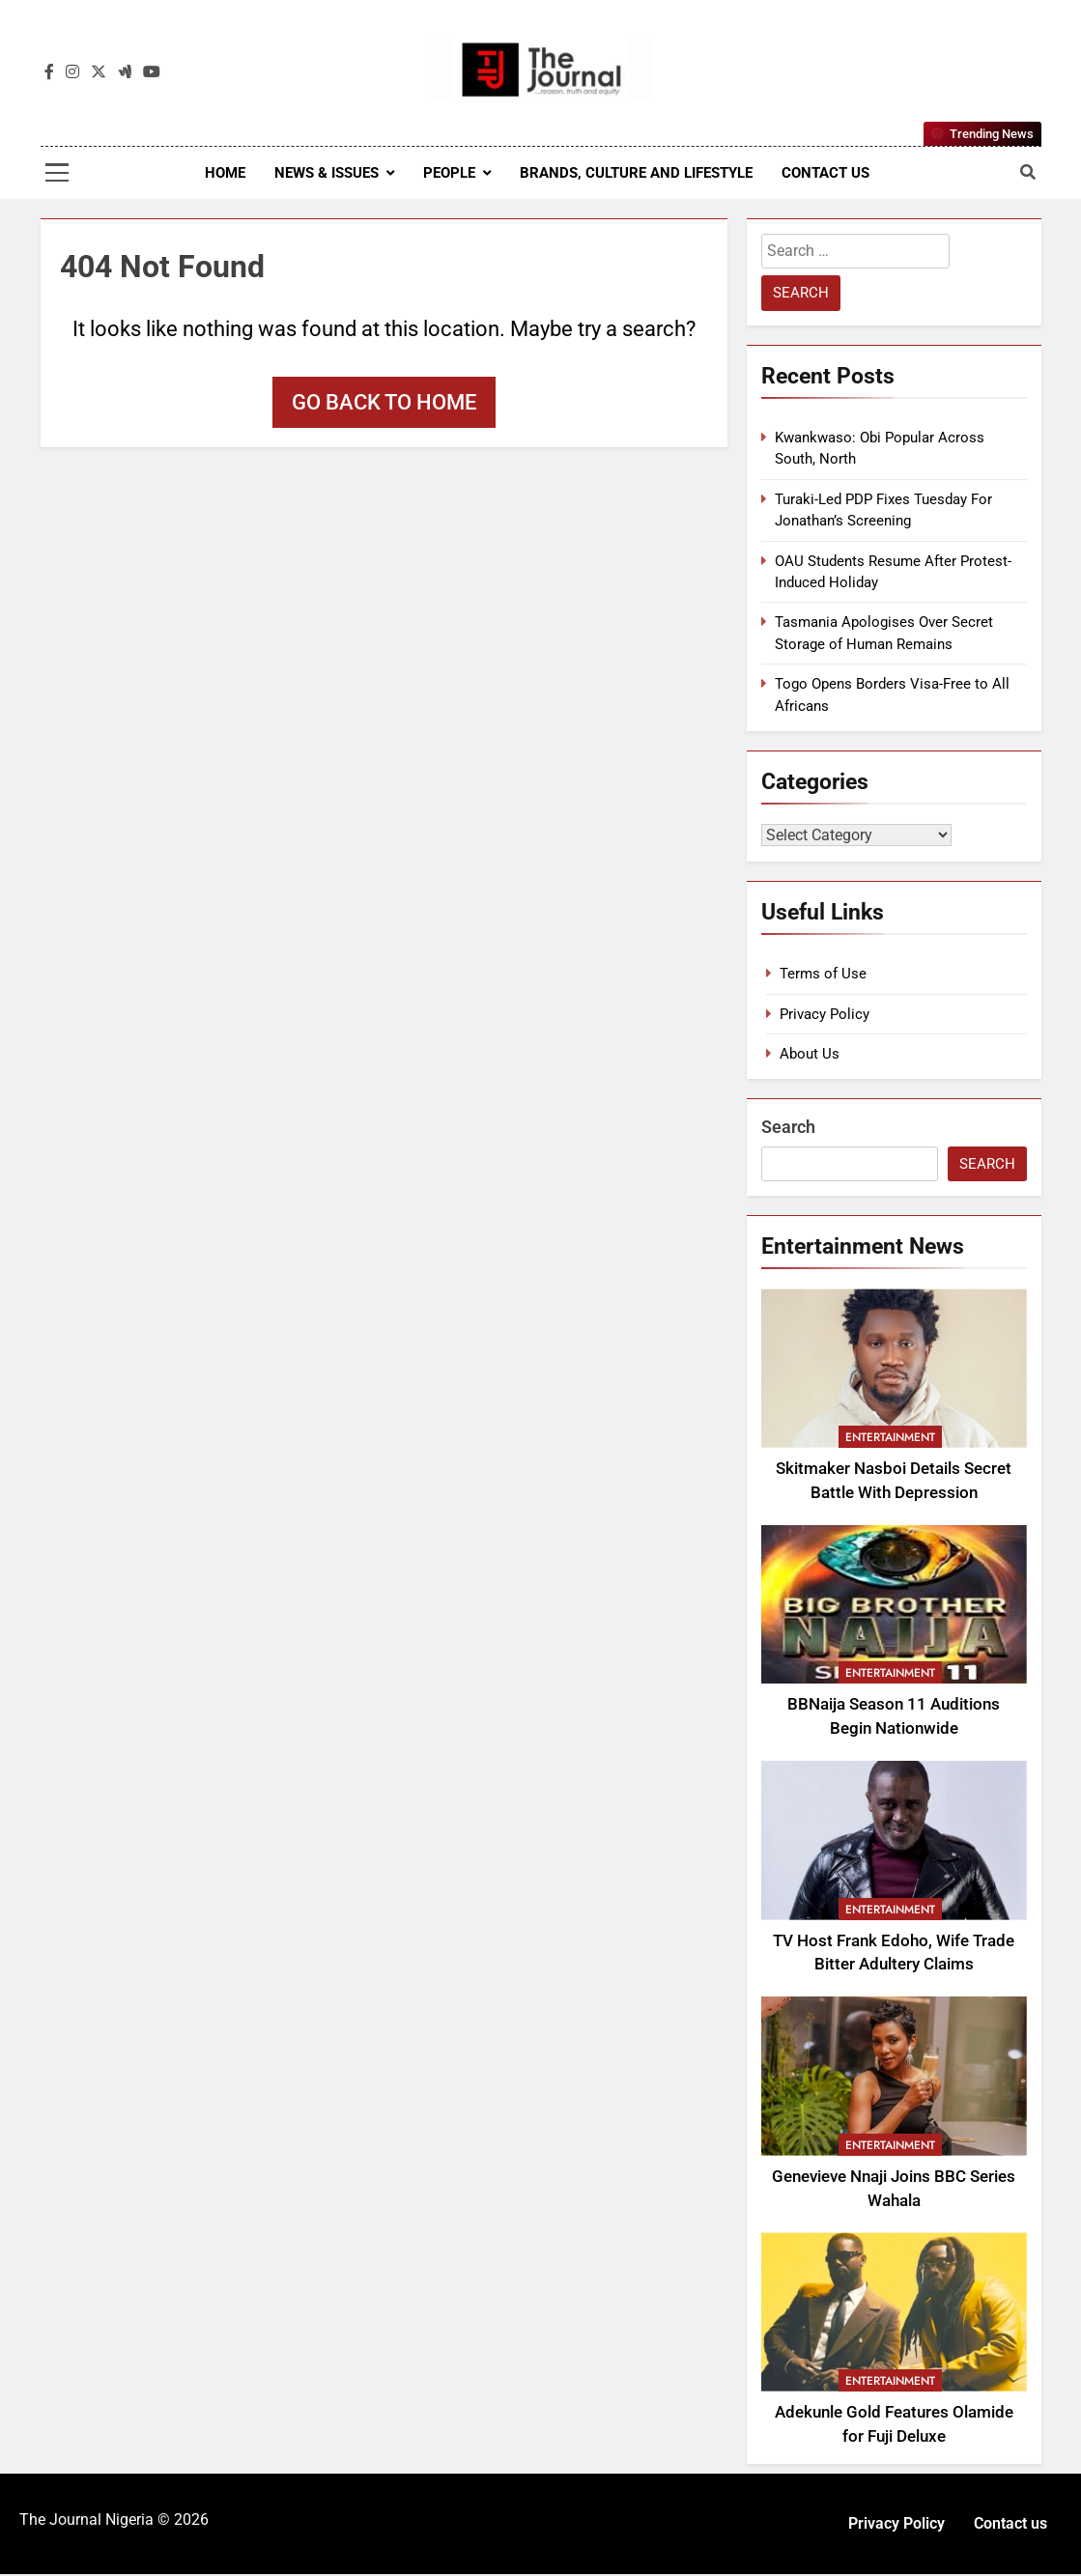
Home (225, 173)
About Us (809, 1055)
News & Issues (326, 173)
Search (788, 1128)
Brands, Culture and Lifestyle (636, 173)
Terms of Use (823, 975)
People (449, 173)
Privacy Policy (824, 1016)
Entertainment (890, 1439)
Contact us (825, 173)
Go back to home (384, 402)
